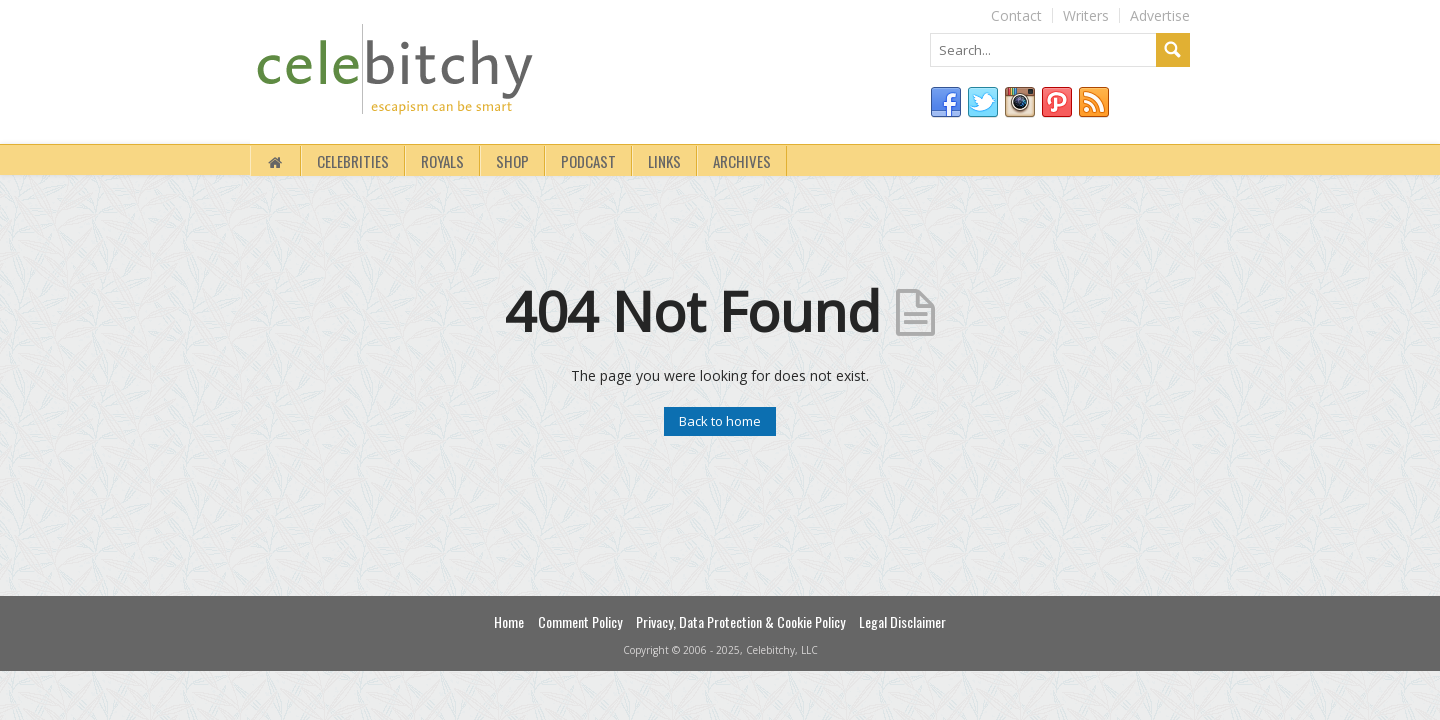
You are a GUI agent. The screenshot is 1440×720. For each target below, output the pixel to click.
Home (509, 621)
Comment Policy (580, 621)
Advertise (1160, 15)
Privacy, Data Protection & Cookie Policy (740, 621)
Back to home (720, 421)
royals (442, 161)
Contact (1016, 15)
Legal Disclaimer (902, 621)
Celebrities (353, 161)
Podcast (588, 161)
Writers (1086, 15)
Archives (742, 161)
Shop (512, 161)
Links (664, 161)
